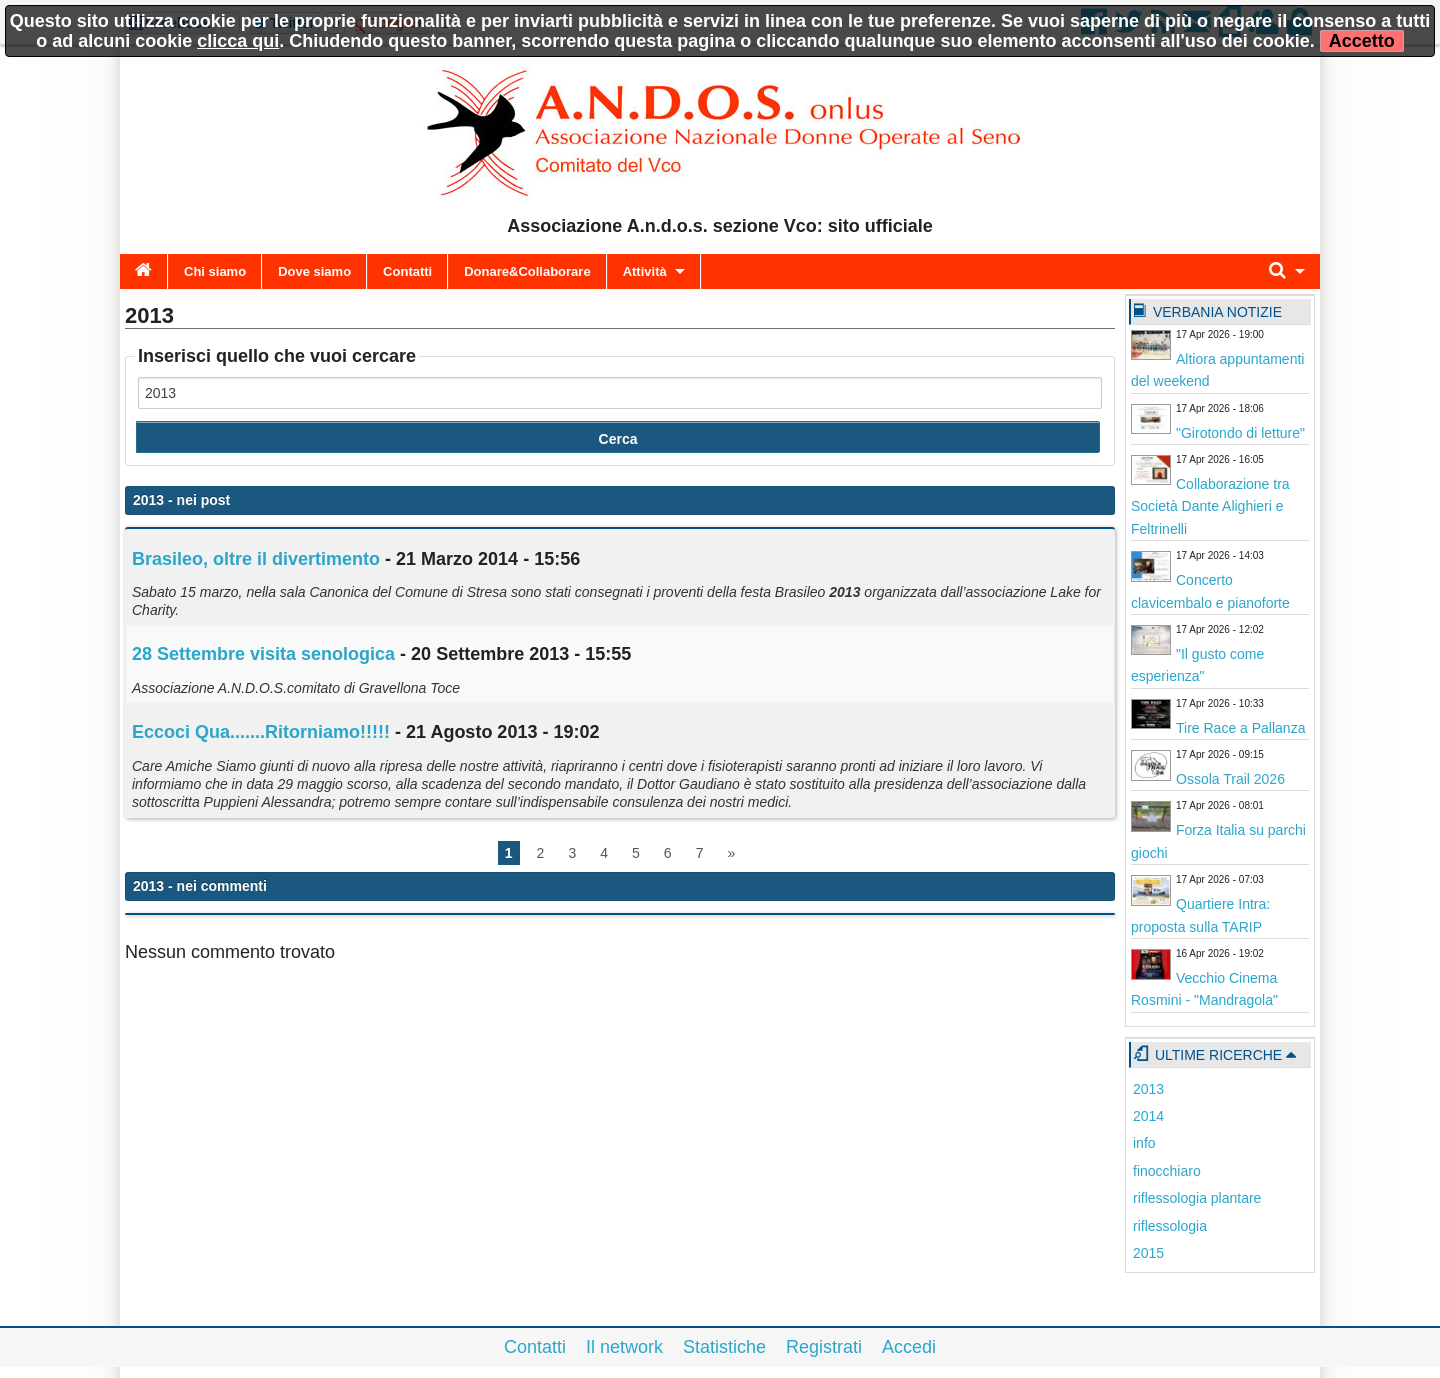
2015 (1148, 1253)
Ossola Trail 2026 (1230, 779)
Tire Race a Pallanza (1240, 728)
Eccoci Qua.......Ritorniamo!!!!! (261, 732)
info (1144, 1143)
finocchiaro (1167, 1171)
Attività (645, 271)
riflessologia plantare (1197, 1198)
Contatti (407, 271)
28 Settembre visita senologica (263, 654)
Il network (624, 1347)
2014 (1148, 1116)
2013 (1148, 1089)
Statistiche (724, 1347)
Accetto (1362, 41)
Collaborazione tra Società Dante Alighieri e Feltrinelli (1210, 506)
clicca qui (238, 41)
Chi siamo (215, 271)
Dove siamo (314, 271)
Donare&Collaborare (527, 271)
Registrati (824, 1347)
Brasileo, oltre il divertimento (256, 559)
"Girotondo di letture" (1240, 433)
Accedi (909, 1347)
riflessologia (1170, 1226)
